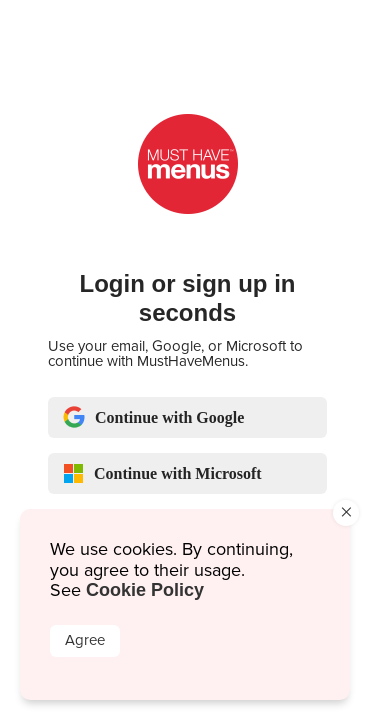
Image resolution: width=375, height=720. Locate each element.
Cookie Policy (145, 590)
